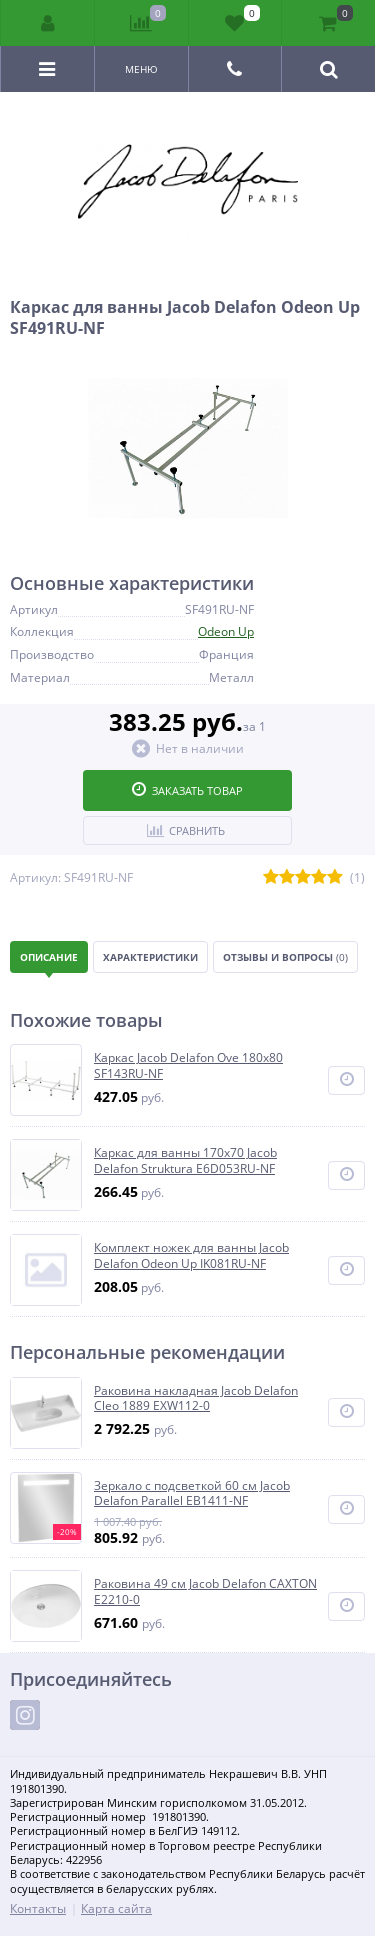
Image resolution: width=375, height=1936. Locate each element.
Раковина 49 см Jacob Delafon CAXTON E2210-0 (205, 1591)
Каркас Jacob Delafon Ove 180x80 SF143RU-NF (188, 1065)
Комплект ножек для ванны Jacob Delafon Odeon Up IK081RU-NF (191, 1255)
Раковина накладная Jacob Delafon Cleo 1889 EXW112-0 (196, 1398)
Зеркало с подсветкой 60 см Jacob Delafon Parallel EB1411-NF (192, 1493)
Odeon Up (226, 631)
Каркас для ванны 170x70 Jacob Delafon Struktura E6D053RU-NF (185, 1160)
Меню (141, 69)
